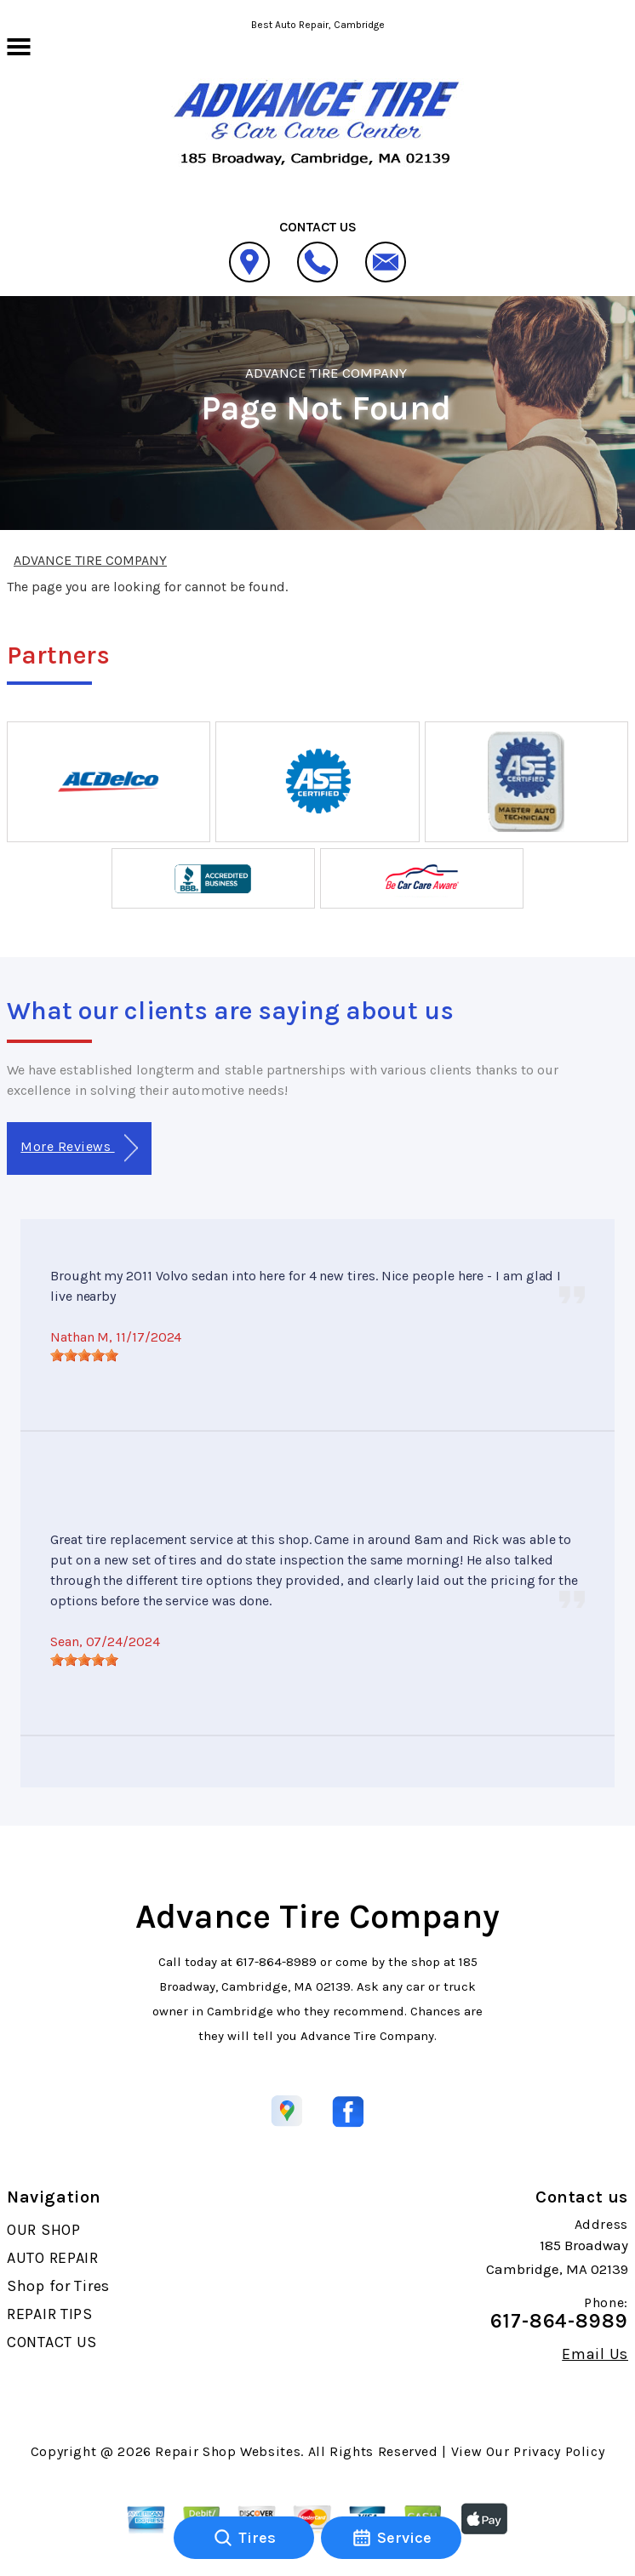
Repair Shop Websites (227, 2451)
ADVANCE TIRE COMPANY (326, 372)
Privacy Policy (558, 2451)
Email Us (595, 2354)
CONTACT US (52, 2342)
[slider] (84, 1355)
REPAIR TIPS (50, 2314)
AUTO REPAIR (53, 2257)
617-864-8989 (276, 1961)
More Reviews (78, 1148)
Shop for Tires (58, 2286)
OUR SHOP (44, 2229)
